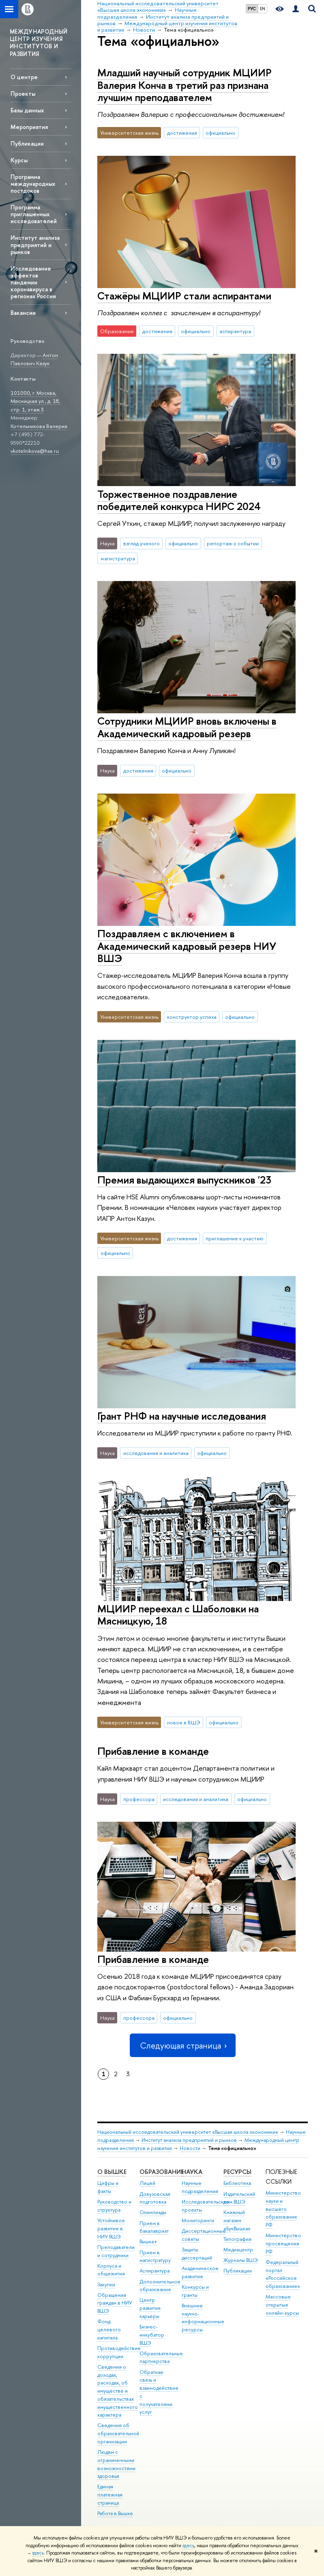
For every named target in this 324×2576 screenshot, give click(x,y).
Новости (190, 2148)
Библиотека (237, 2183)
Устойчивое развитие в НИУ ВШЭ (111, 2228)
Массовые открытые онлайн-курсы (282, 2304)
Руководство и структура (114, 2205)
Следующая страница (182, 2045)
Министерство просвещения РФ (283, 2243)
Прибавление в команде (153, 1751)
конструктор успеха (192, 1016)
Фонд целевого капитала (109, 2329)
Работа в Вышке (115, 2513)
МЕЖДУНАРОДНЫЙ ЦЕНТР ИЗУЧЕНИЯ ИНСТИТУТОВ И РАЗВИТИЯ (39, 43)
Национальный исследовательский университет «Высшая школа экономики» (187, 2131)
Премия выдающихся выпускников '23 (184, 1180)
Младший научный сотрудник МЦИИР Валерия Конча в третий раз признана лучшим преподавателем (184, 84)
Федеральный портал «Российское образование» (283, 2274)
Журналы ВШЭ (240, 2260)
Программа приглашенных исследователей (34, 214)
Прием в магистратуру (155, 2256)
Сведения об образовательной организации (118, 2433)
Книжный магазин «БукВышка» (237, 2220)
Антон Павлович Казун (34, 359)
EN (262, 8)
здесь (188, 2545)
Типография (237, 2239)
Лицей (147, 2183)
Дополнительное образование (159, 2285)
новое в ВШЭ (183, 1722)
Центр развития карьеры (150, 2308)
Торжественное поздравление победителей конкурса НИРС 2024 (179, 500)
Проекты (23, 93)
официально (220, 132)
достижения (182, 132)
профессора (138, 1799)
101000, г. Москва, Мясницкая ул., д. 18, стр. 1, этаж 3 (35, 401)
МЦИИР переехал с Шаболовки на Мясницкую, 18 (178, 1614)
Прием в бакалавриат (154, 2227)
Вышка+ (148, 2241)
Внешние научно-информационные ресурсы (203, 2317)
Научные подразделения (200, 2187)
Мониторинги (198, 2220)
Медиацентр (238, 2249)
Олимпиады (152, 2212)
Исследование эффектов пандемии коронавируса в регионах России (33, 282)
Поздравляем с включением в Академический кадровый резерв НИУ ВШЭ (186, 945)
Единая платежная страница (109, 2494)
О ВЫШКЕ (112, 2171)
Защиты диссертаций (197, 2253)
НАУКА (192, 2171)
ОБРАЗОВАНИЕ (161, 2171)
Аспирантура (154, 2270)
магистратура (118, 558)
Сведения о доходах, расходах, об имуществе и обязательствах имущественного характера (117, 2391)
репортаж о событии (233, 543)
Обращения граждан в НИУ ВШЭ (114, 2303)
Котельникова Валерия (39, 426)
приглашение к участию (235, 1238)
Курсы (19, 160)
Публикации (27, 143)
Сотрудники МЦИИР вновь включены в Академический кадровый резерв (187, 727)
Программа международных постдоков (33, 183)
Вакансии (23, 312)
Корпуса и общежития (111, 2269)
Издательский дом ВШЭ (239, 2198)
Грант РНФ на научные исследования (181, 1416)
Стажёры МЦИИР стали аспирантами (184, 295)
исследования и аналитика (156, 1453)
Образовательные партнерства (161, 2357)
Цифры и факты (107, 2187)
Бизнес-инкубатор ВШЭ (151, 2334)
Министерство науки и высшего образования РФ (283, 2208)
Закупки (106, 2284)
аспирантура (235, 331)
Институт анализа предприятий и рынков (35, 244)
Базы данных (27, 110)
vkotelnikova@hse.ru (35, 450)
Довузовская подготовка (154, 2198)
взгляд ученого (141, 543)
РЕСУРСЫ (237, 2171)
